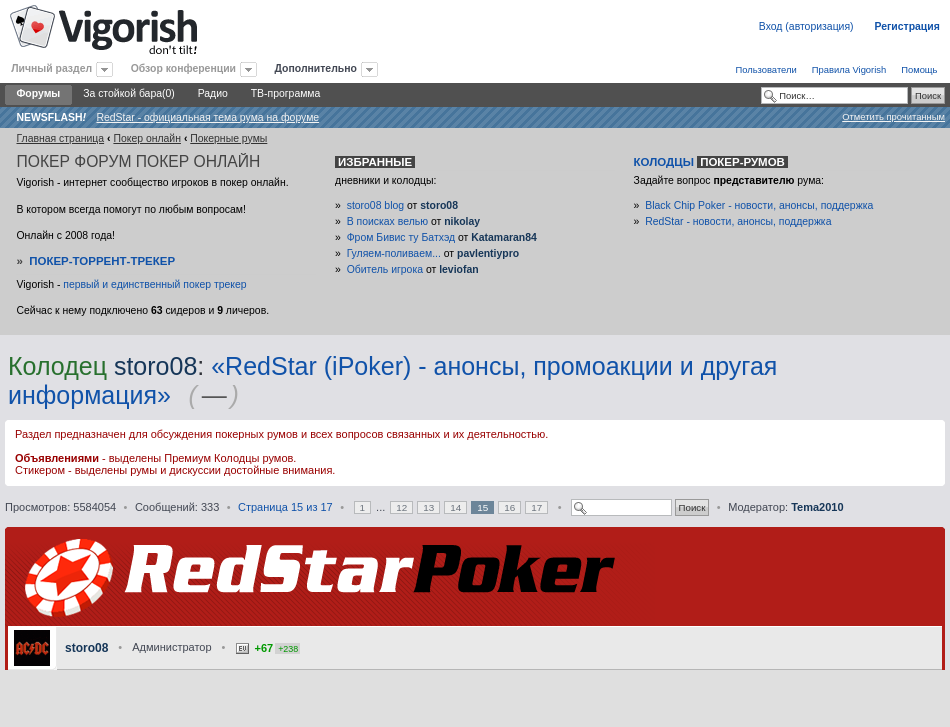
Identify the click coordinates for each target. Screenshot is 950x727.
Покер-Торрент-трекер (102, 261)
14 (455, 507)
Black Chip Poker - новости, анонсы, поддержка (759, 205)
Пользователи (765, 69)
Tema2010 (817, 507)
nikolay (462, 221)
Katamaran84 (504, 237)
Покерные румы (228, 138)
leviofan (458, 269)
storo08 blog (375, 205)
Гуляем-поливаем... (394, 253)
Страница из (285, 507)
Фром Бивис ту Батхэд (401, 237)
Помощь (919, 69)
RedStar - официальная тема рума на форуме (207, 117)
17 (536, 507)
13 (428, 507)
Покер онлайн (147, 138)
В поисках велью (387, 221)
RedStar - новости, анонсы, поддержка (738, 221)
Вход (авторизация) (806, 26)
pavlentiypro (488, 253)
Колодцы (711, 162)
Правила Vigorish (849, 69)
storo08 (439, 205)
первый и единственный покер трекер (154, 284)
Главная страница (60, 138)
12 (401, 507)
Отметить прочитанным (893, 116)
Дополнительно (316, 68)
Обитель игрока (385, 269)
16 (509, 507)
